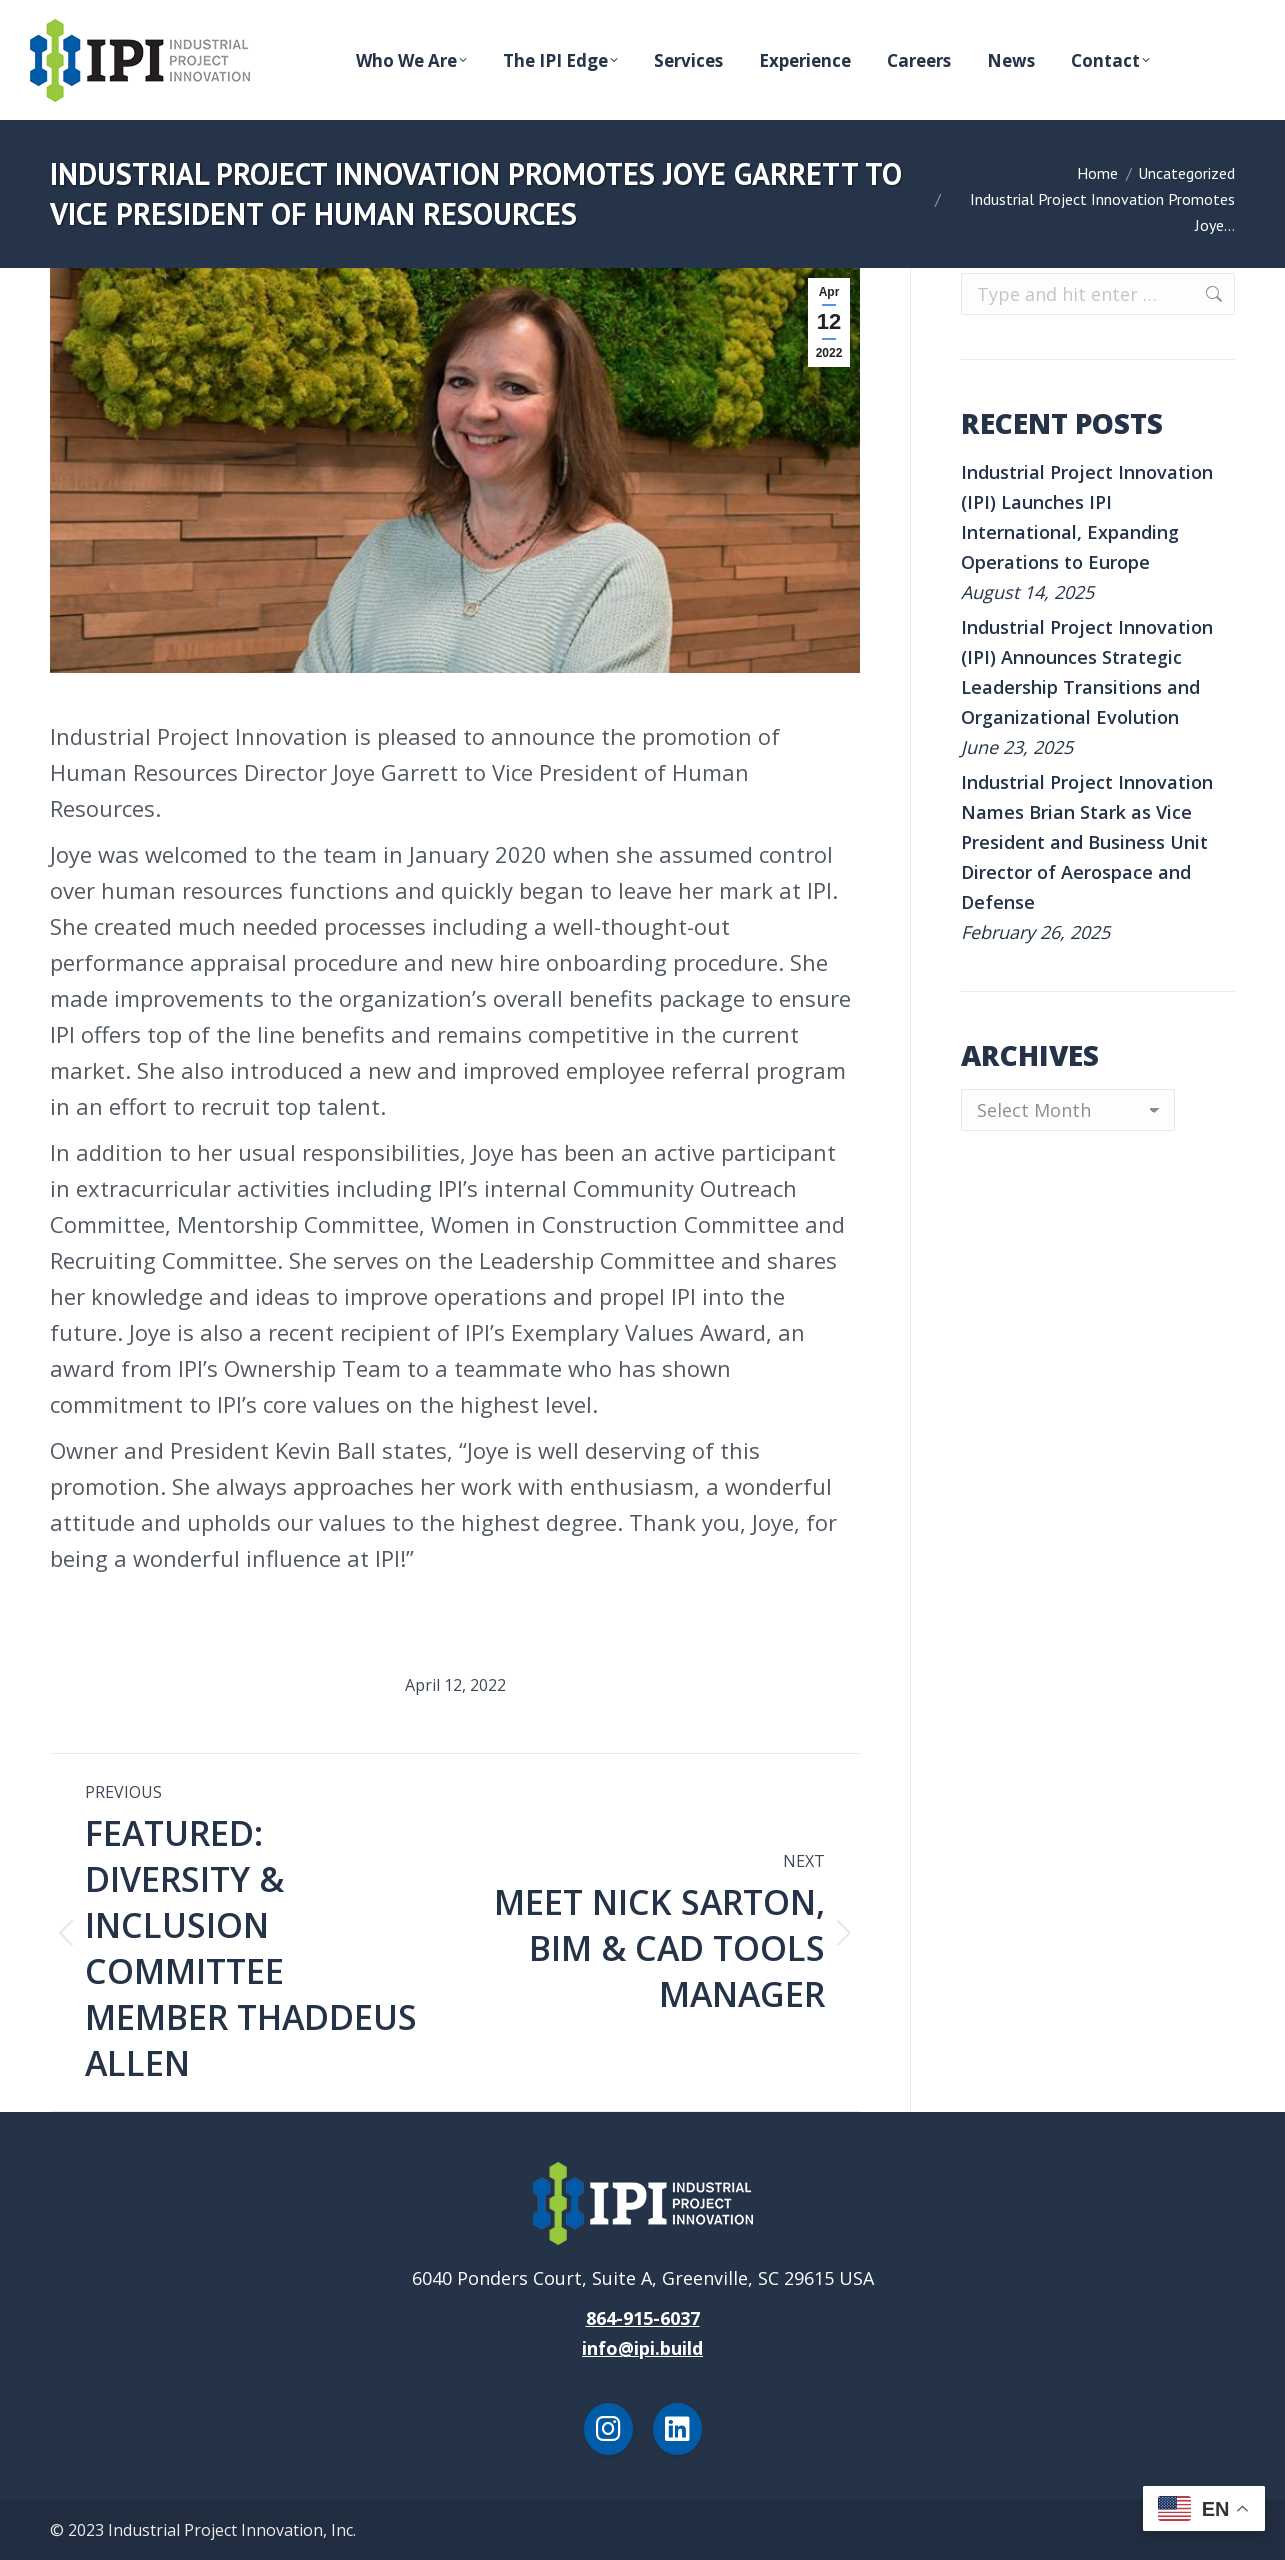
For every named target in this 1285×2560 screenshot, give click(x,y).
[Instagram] (608, 2429)
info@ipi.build (642, 2348)
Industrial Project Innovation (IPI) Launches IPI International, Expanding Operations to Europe (1087, 517)
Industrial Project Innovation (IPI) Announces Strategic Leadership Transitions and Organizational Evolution (1087, 672)
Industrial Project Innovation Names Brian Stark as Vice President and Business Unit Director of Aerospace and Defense (1087, 842)
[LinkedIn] (677, 2429)
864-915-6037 (643, 2318)
